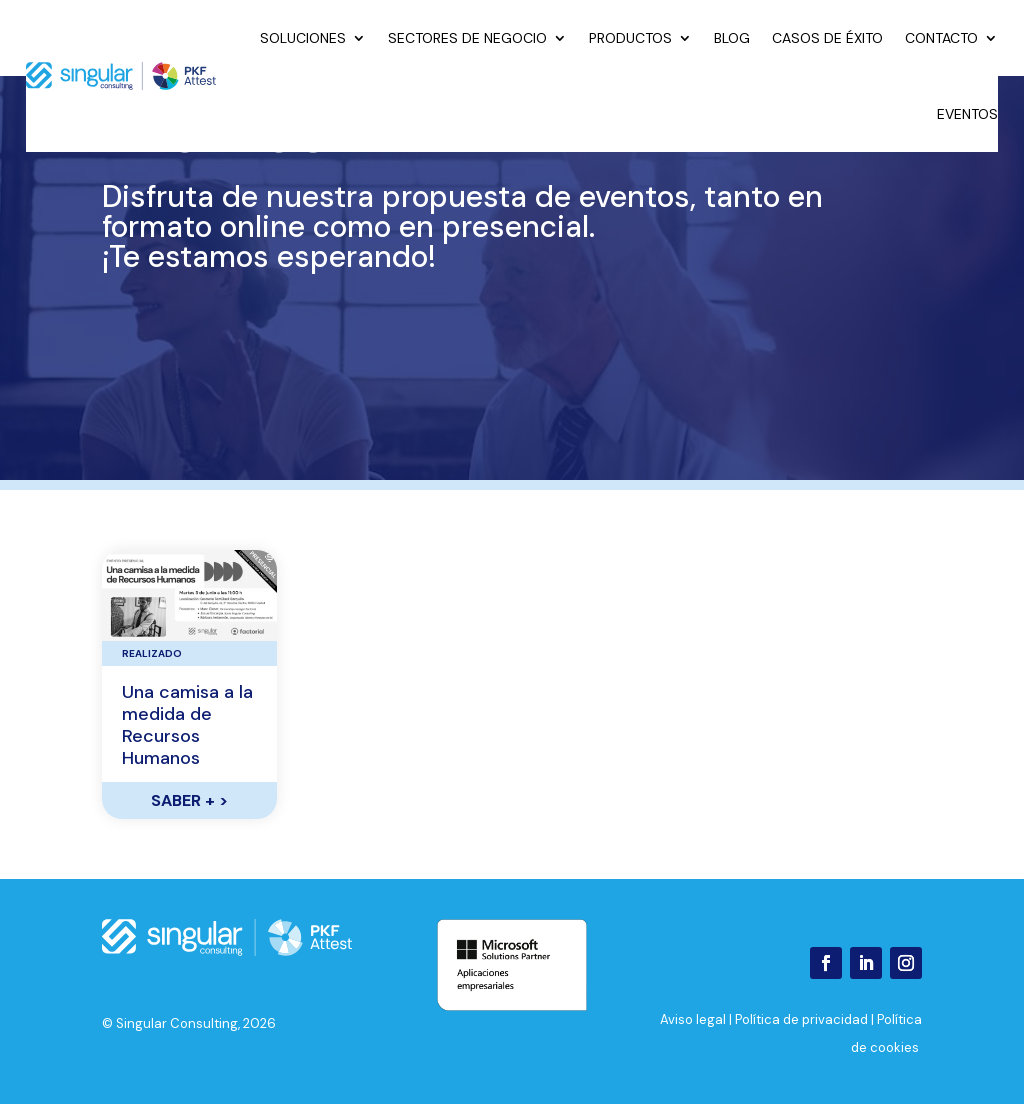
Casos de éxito (827, 38)
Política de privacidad (801, 1019)
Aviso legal (693, 1019)
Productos (630, 38)
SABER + (189, 800)
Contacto (941, 38)
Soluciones (303, 38)
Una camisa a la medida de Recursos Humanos (187, 725)
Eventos (967, 114)
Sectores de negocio (467, 38)
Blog (732, 38)
